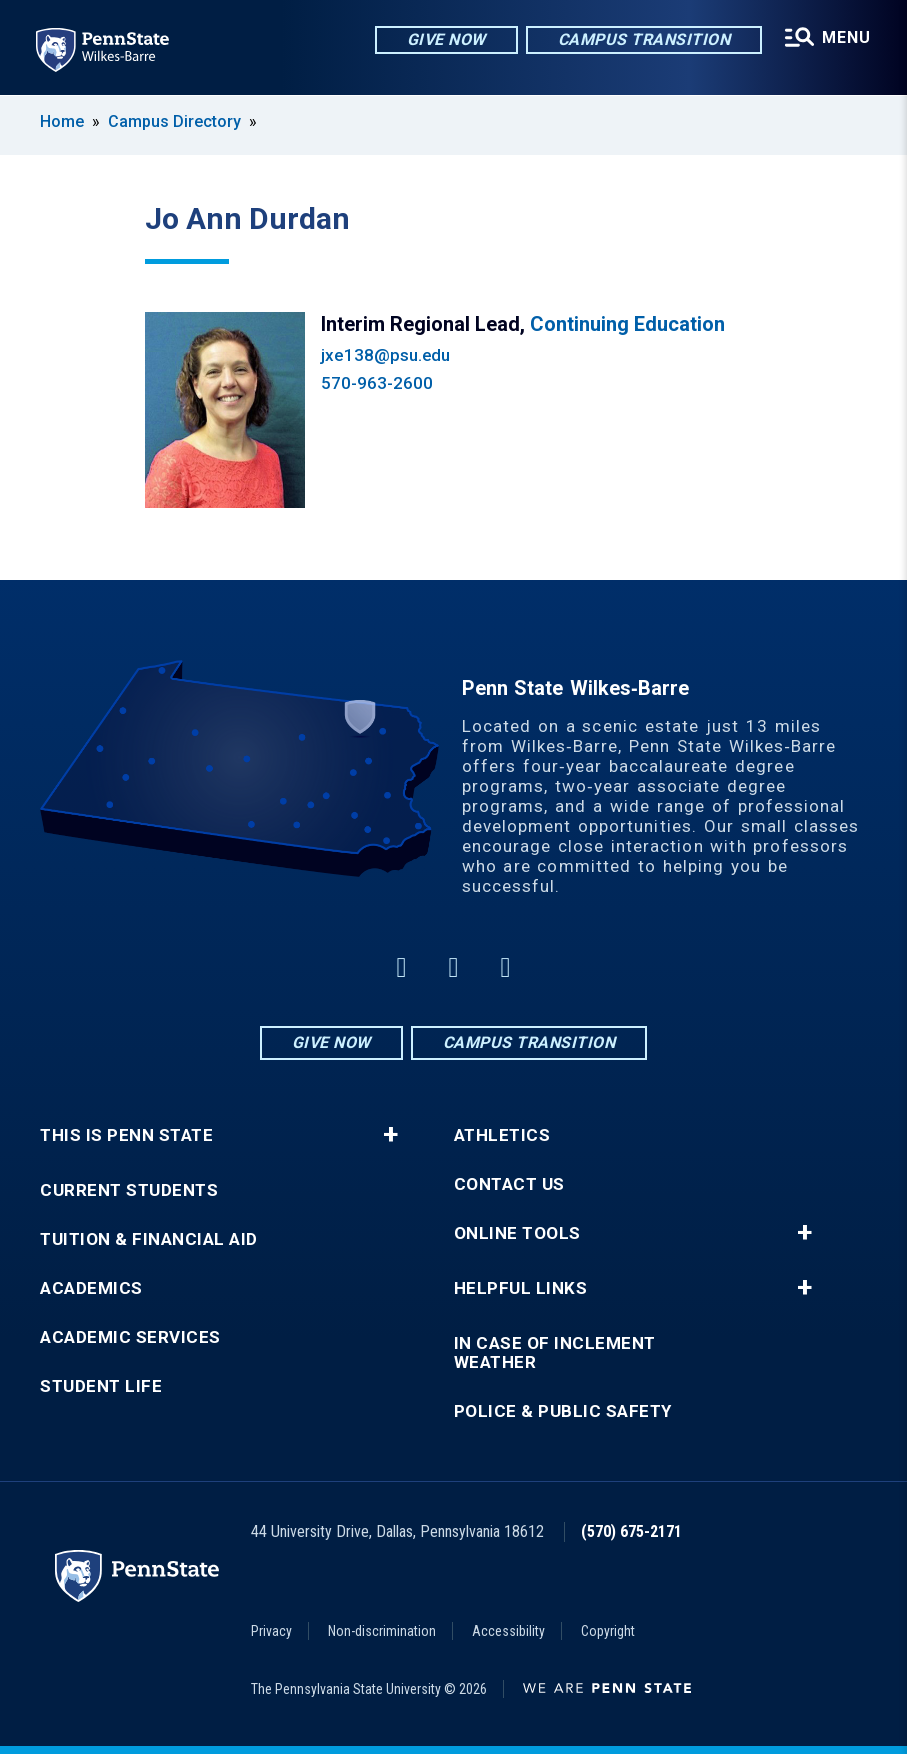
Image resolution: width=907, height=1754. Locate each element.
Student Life (101, 1386)
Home (62, 121)
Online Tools (517, 1233)
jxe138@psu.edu (385, 355)
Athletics (502, 1135)
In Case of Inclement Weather (555, 1353)
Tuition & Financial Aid (149, 1239)
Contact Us (509, 1184)
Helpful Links (521, 1288)
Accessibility (508, 1631)
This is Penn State (126, 1135)
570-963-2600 (376, 383)
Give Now (446, 39)
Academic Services (130, 1337)
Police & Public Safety (563, 1411)
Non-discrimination (382, 1631)
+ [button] (390, 1135)
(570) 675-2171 (631, 1531)
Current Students (129, 1190)
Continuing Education (627, 324)
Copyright (608, 1631)
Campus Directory (174, 121)
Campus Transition (644, 39)
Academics (91, 1288)
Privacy (271, 1631)
